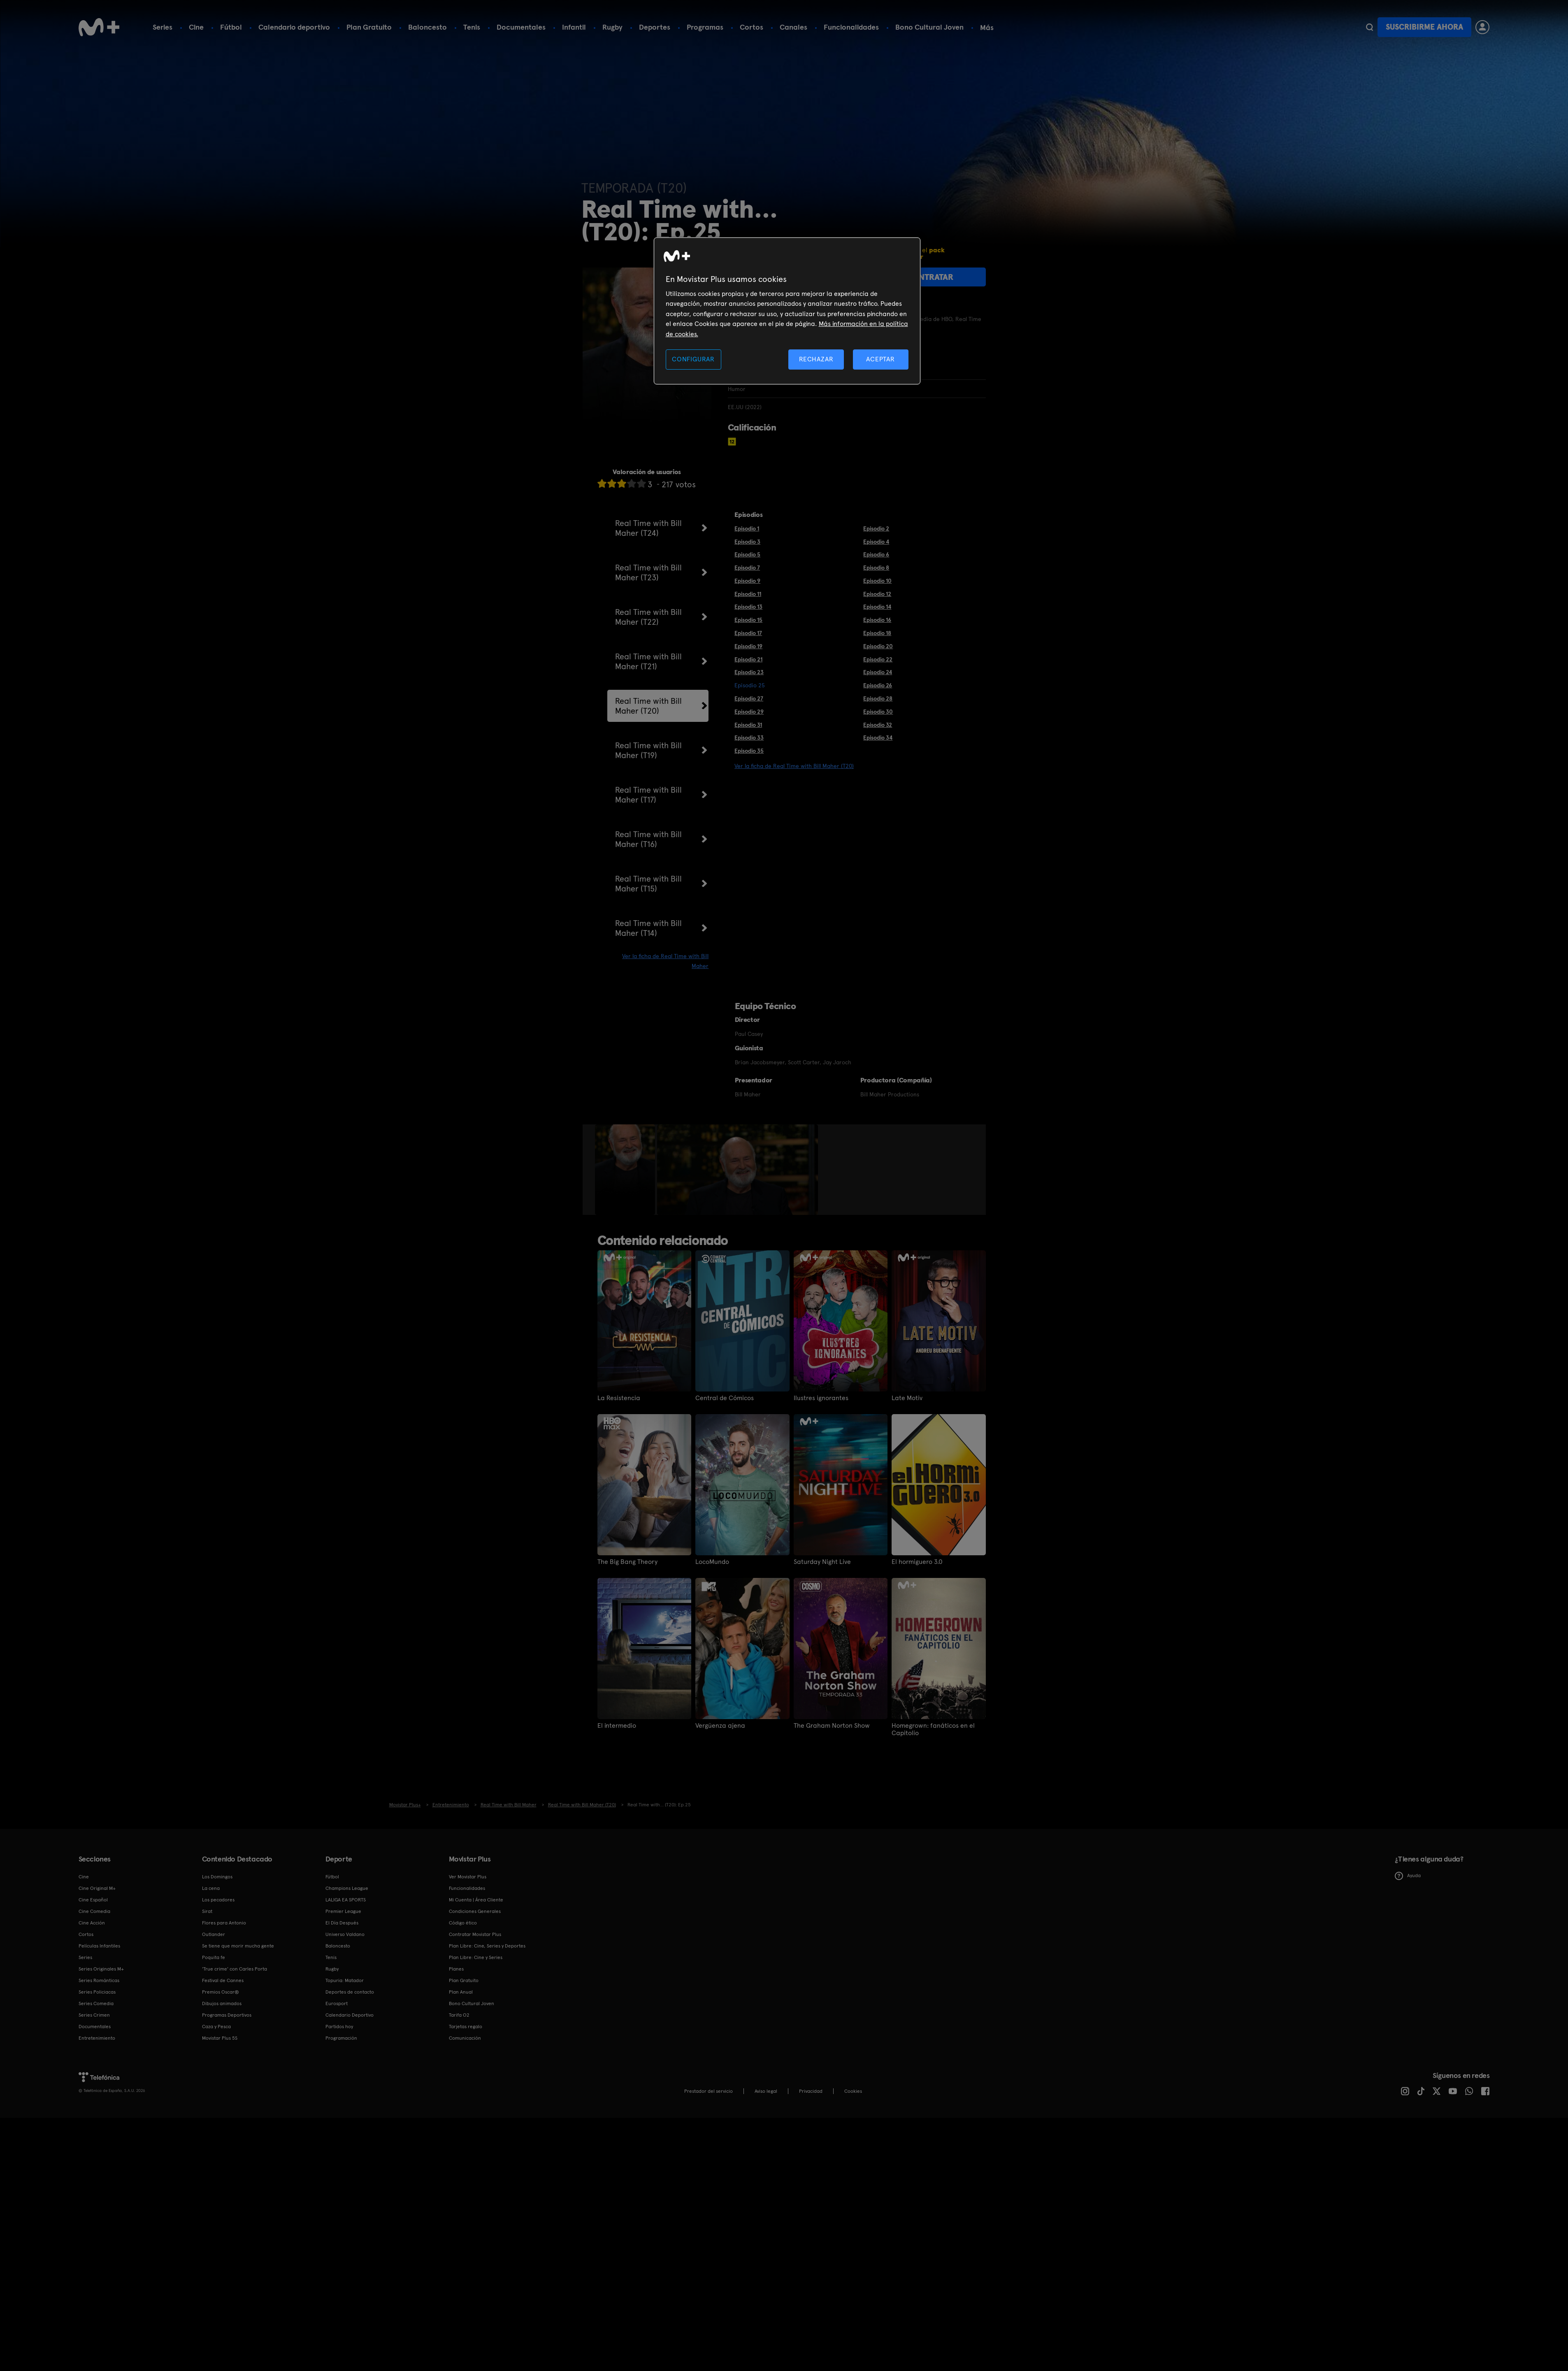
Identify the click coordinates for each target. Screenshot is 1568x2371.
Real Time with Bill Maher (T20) (648, 706)
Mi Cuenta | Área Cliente (476, 1900)
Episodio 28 (877, 698)
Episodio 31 (748, 724)
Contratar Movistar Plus (475, 1934)
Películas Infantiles (99, 1946)
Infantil (574, 27)
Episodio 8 (876, 567)
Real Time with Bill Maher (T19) (648, 750)
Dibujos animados (222, 2003)
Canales (793, 27)
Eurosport (336, 2003)
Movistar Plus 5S (219, 2038)
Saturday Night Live (822, 1562)
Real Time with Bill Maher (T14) (648, 928)
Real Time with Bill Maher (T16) (648, 839)
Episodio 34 (877, 737)
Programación (341, 2038)
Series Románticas (99, 1980)
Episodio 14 (877, 606)
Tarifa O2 (459, 2015)
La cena (211, 1888)
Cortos (751, 27)
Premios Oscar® (220, 1992)
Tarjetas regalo (465, 2026)
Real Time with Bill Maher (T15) (648, 883)
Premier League (343, 1911)
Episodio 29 (749, 711)
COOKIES (853, 2091)
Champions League (346, 1888)
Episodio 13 (748, 606)
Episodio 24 (877, 672)
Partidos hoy (339, 2026)
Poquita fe (213, 1957)
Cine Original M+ (97, 1888)
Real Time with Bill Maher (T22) (648, 617)
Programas (705, 27)
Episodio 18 (877, 633)
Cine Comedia (94, 1911)
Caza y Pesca (216, 2026)
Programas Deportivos (226, 2015)
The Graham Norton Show (832, 1725)
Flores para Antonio (224, 1923)
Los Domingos (217, 1877)
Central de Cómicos (724, 1398)
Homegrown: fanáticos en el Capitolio (933, 1729)
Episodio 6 (876, 554)
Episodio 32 (877, 724)
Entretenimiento (97, 2038)
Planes (456, 1969)
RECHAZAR (816, 359)
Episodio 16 (877, 620)
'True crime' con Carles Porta (234, 1969)
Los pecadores (218, 1900)
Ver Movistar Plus (467, 1877)
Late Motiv (907, 1398)
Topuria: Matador (344, 1980)
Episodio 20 (878, 646)
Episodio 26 (877, 685)
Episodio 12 (877, 594)
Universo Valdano (345, 1934)
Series (162, 27)
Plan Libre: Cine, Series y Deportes (487, 1946)
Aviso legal (766, 2091)
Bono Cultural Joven (929, 27)
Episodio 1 (746, 528)
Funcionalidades (851, 27)
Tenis (471, 27)
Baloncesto (427, 27)
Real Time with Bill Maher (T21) (648, 661)
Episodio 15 (748, 620)
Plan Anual (461, 1992)
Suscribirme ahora (1424, 27)
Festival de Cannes (223, 1980)
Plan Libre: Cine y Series (475, 1957)
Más (987, 27)
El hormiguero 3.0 (917, 1562)
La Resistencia (618, 1398)
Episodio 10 (877, 580)
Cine (196, 27)
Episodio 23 (749, 672)
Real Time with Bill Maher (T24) (648, 528)
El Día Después (341, 1923)
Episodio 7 (747, 567)
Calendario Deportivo (349, 2015)
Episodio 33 (749, 737)
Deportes (654, 27)
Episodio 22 (877, 659)
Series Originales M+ (101, 1969)
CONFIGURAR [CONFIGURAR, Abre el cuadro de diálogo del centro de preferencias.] (693, 359)
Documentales (521, 27)
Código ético (463, 1923)
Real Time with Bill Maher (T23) (648, 572)
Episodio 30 (878, 711)
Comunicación (465, 2038)
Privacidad (810, 2091)
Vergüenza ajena (720, 1725)
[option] (626, 1169)
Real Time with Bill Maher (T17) (648, 795)
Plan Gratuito (369, 27)
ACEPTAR (880, 359)
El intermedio (616, 1725)
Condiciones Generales (475, 1911)
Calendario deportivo (294, 27)
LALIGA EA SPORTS (345, 1900)
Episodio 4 (876, 541)
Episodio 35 (749, 750)
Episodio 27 (748, 698)
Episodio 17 (748, 633)
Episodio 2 (876, 528)
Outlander (213, 1934)
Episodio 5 (747, 554)
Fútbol (231, 27)
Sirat (207, 1911)
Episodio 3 (747, 541)
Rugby (612, 27)
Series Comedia (96, 2003)
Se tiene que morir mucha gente (238, 1946)
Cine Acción (92, 1923)
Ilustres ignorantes (821, 1398)
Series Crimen (94, 2015)
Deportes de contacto (349, 1992)
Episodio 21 (748, 659)
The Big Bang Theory (627, 1562)
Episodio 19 (748, 646)
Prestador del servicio (708, 2091)
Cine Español (93, 1900)
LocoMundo (712, 1562)
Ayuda (1408, 1876)
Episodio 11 (747, 594)
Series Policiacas (97, 1992)
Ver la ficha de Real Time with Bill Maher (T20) (794, 766)
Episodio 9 (747, 580)
